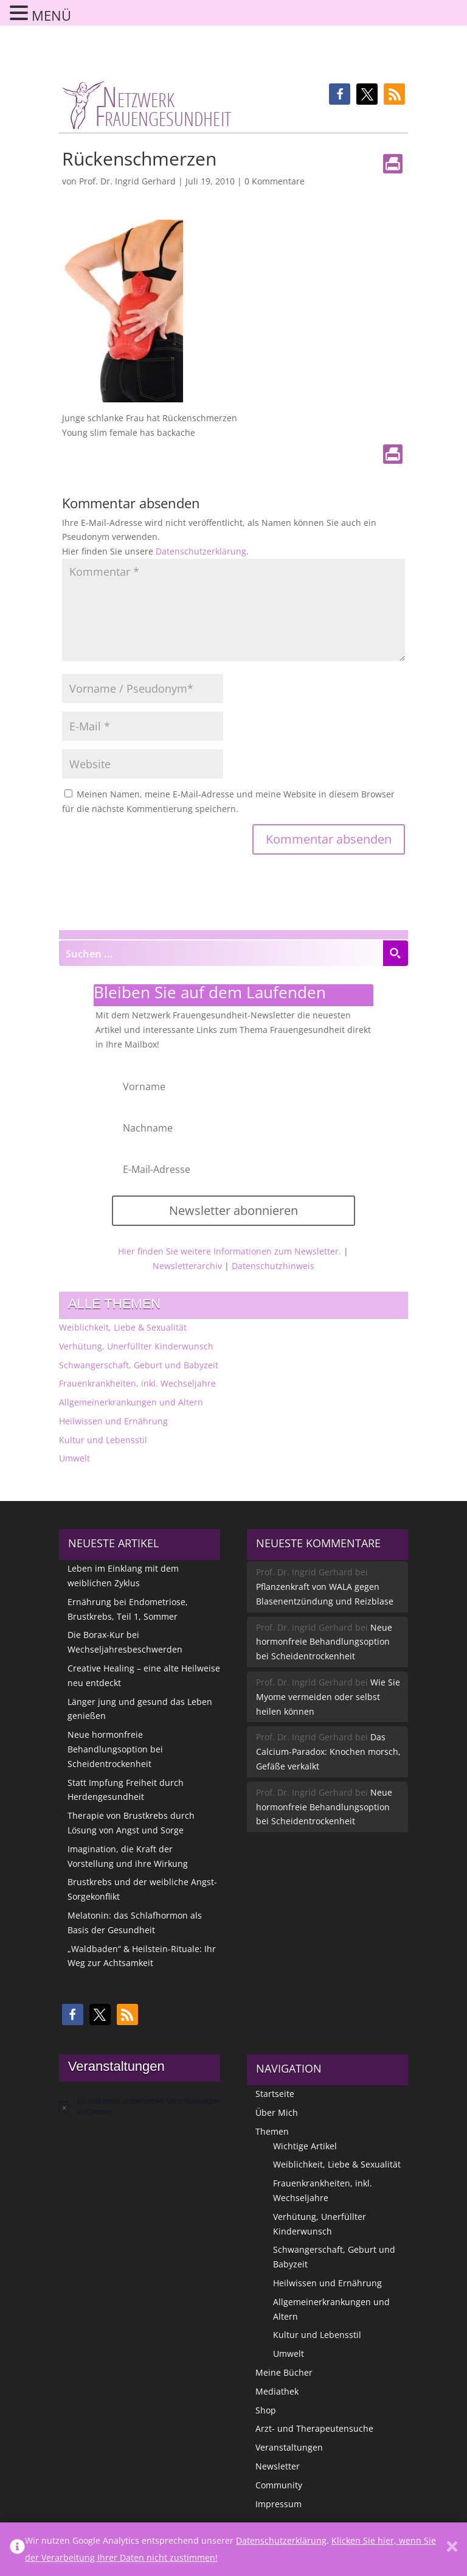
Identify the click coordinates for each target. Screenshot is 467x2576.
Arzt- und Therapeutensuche (314, 2428)
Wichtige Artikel (305, 2146)
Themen (272, 2131)
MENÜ (51, 15)
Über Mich (276, 2112)
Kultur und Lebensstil (103, 1440)
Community (278, 2485)
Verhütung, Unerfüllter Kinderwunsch (136, 1346)
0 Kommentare (274, 181)
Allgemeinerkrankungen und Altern (131, 1402)
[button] (339, 94)
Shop (265, 2410)
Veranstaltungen (289, 2447)
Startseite (274, 2093)
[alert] (140, 2106)
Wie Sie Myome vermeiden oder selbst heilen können (328, 1696)
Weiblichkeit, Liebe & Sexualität (123, 1327)
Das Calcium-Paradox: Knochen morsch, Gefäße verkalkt (328, 1751)
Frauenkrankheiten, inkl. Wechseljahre (137, 1383)
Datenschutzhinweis (273, 1266)
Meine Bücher (284, 2372)
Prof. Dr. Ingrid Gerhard (127, 181)
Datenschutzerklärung (201, 551)
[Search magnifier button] (395, 953)
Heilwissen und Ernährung (113, 1421)
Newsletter (277, 2466)
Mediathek (277, 2391)
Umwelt (74, 1458)
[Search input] (221, 953)
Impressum (278, 2504)
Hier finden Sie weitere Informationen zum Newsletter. (229, 1251)
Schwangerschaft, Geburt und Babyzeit (138, 1365)
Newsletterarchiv (187, 1266)
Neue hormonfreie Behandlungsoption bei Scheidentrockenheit (115, 1749)
